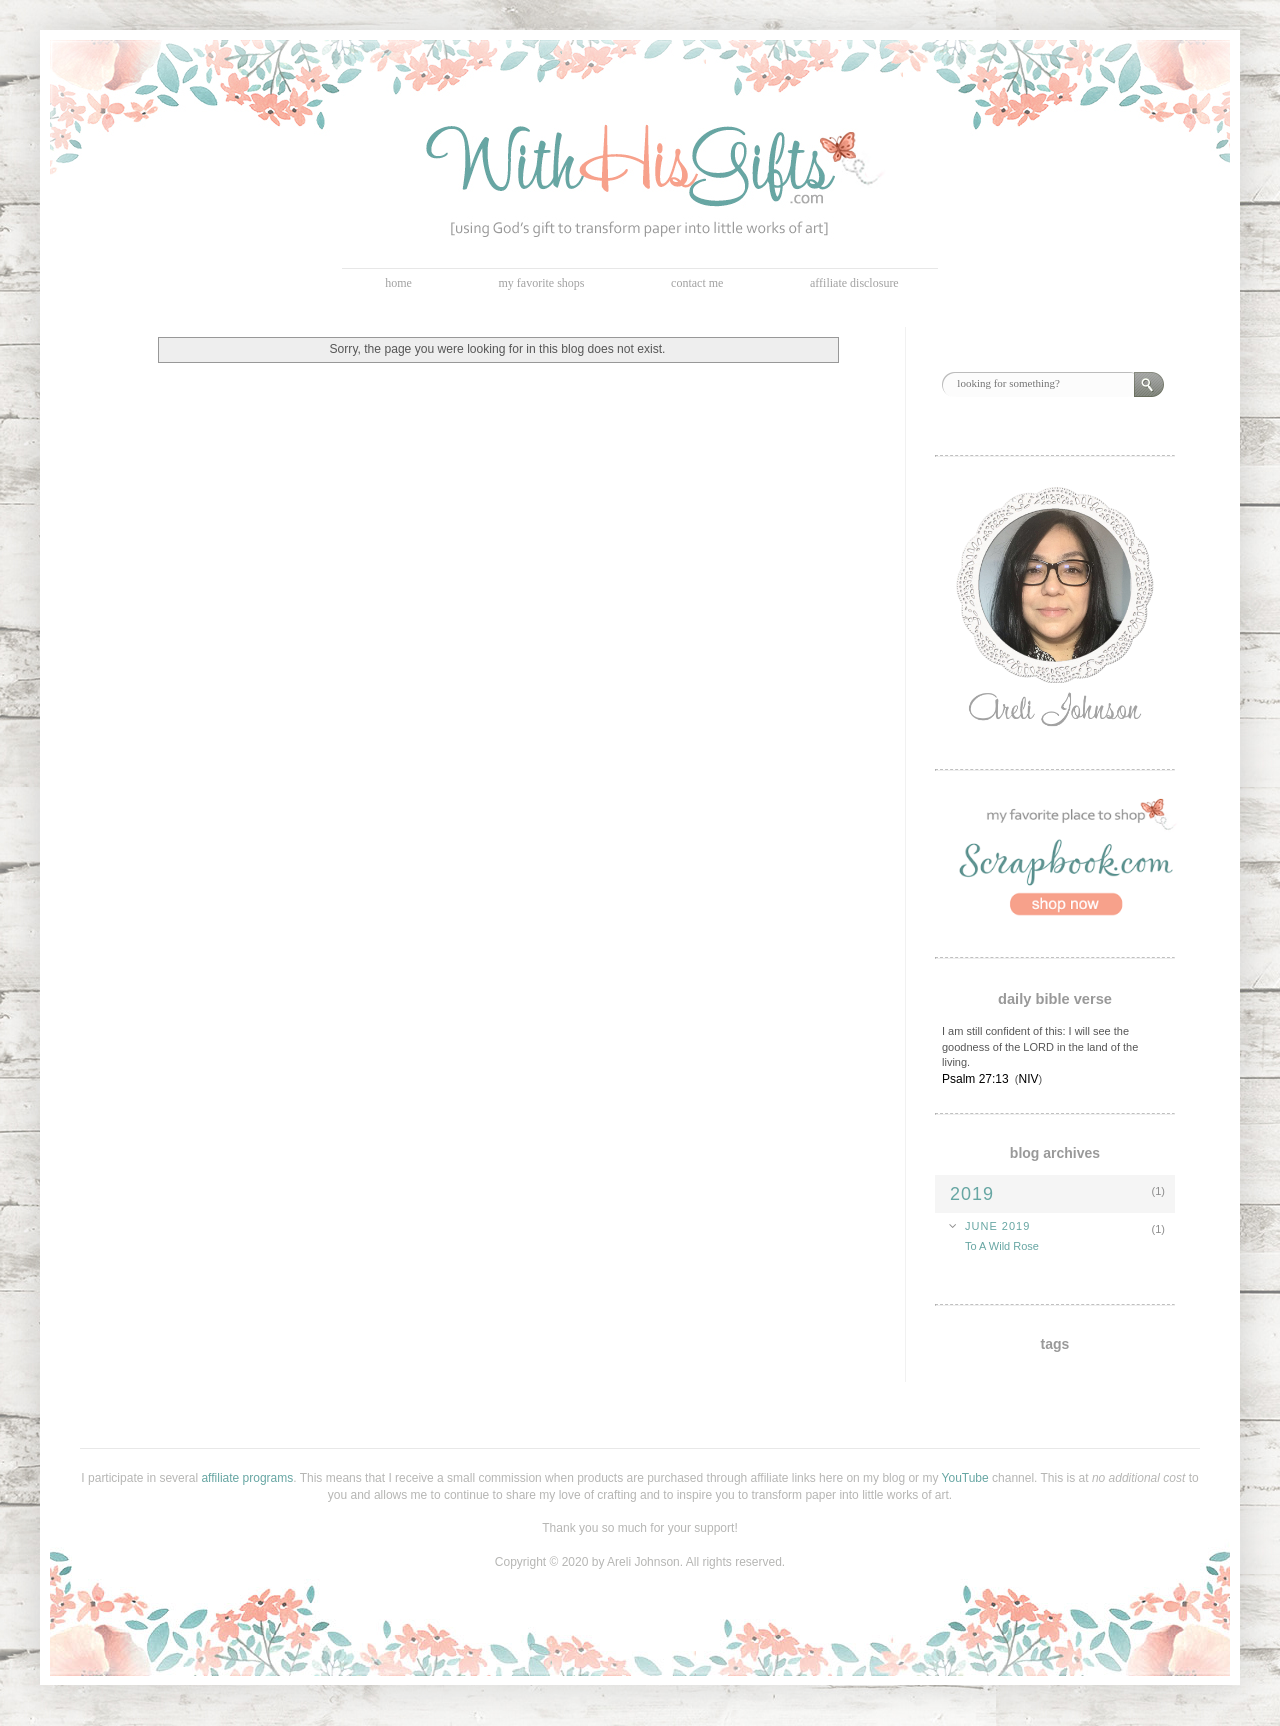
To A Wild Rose (1002, 1246)
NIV (1028, 1079)
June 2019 (997, 1226)
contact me (697, 283)
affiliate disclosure (854, 283)
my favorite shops (542, 283)
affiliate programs (247, 1478)
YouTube (965, 1478)
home (398, 283)
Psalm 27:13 (975, 1079)
